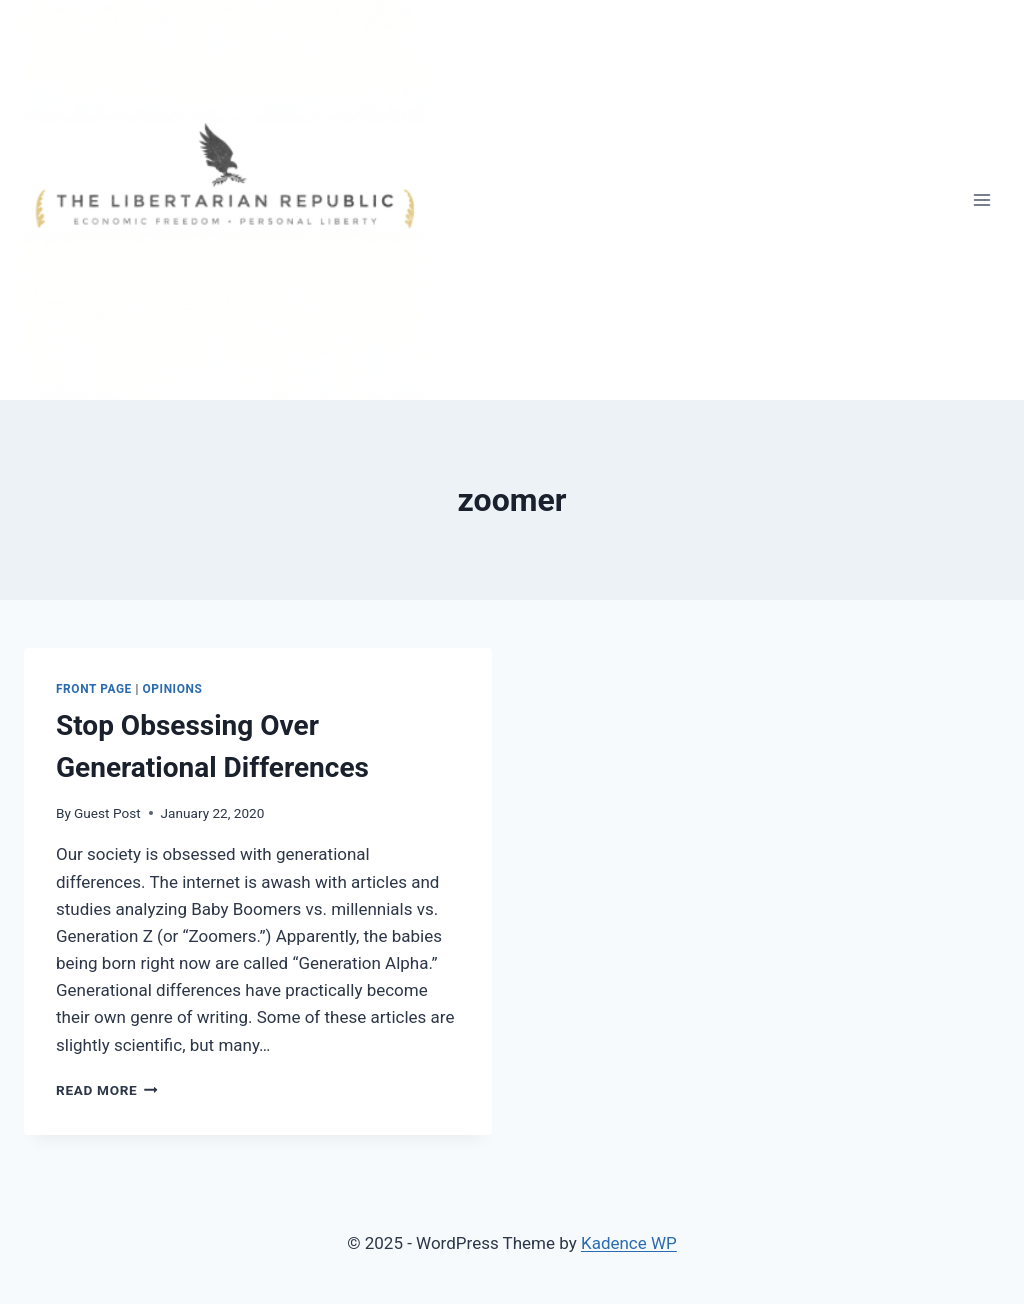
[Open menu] (981, 199)
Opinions (173, 689)
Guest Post (107, 813)
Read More (107, 1090)
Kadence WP (629, 1243)
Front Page (94, 689)
